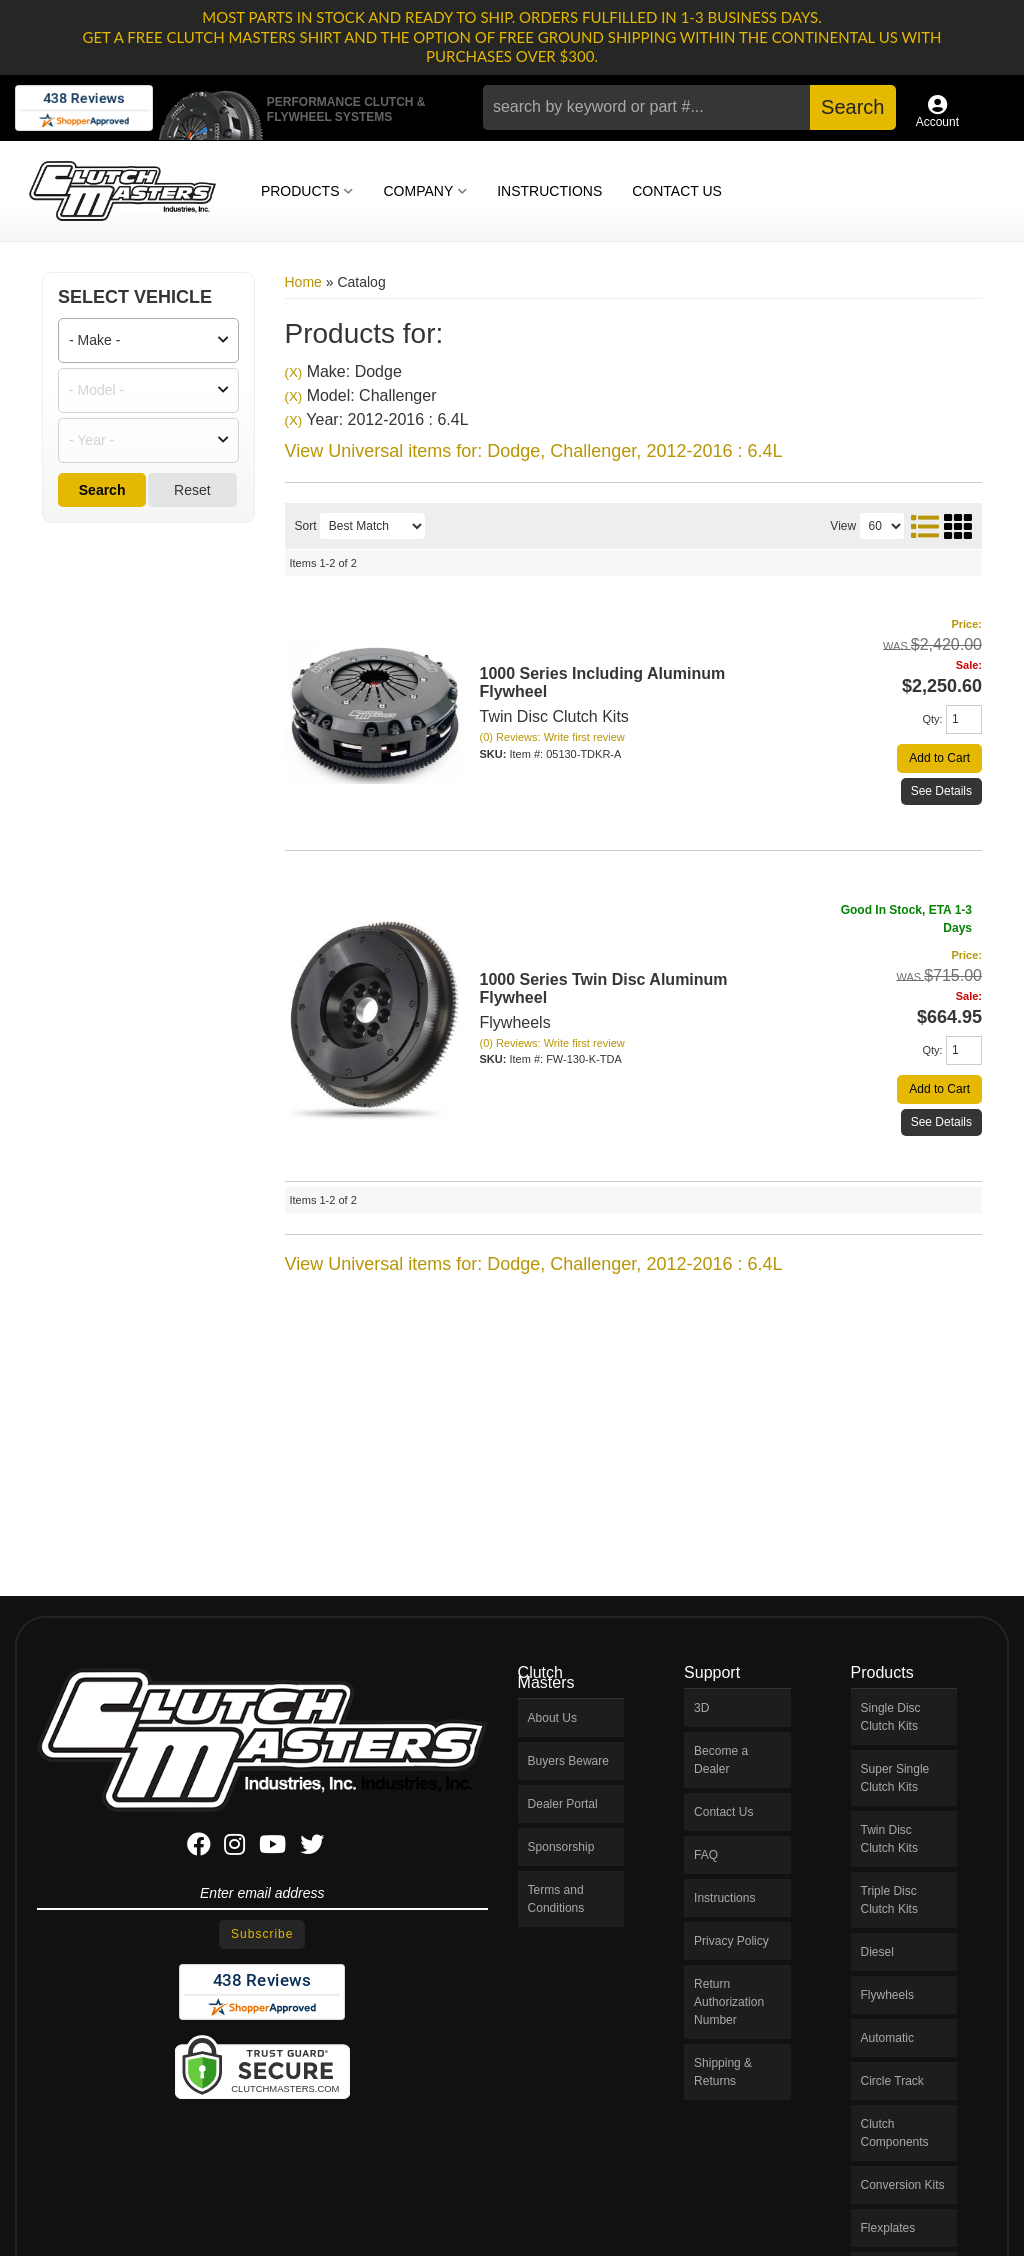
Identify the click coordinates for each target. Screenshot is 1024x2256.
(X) (294, 372)
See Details (941, 791)
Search (102, 490)
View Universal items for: (534, 451)
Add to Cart (939, 758)
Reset (192, 490)
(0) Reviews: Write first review (552, 737)
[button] (689, 107)
